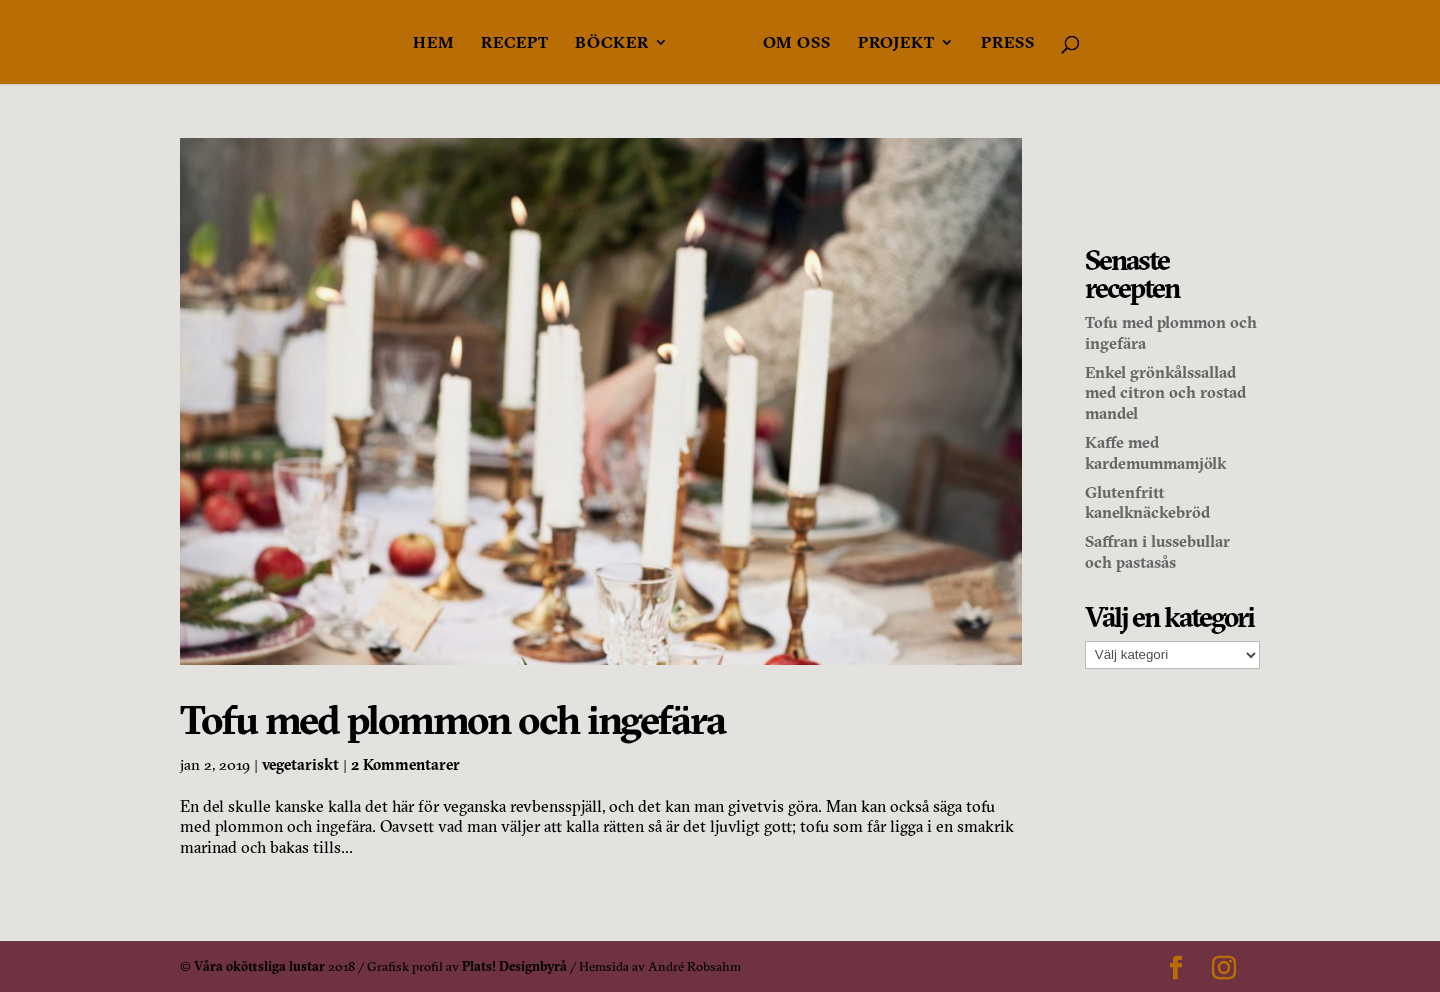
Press (1008, 43)
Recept (515, 43)
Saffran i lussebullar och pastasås (1157, 551)
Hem (433, 43)
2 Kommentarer (405, 764)
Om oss (797, 43)
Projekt (896, 43)
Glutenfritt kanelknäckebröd (1147, 502)
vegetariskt (300, 764)
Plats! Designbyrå (514, 966)
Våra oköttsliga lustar (259, 966)
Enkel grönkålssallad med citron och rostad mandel (1165, 393)
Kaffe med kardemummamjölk (1155, 452)
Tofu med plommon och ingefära (452, 719)
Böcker (612, 43)
